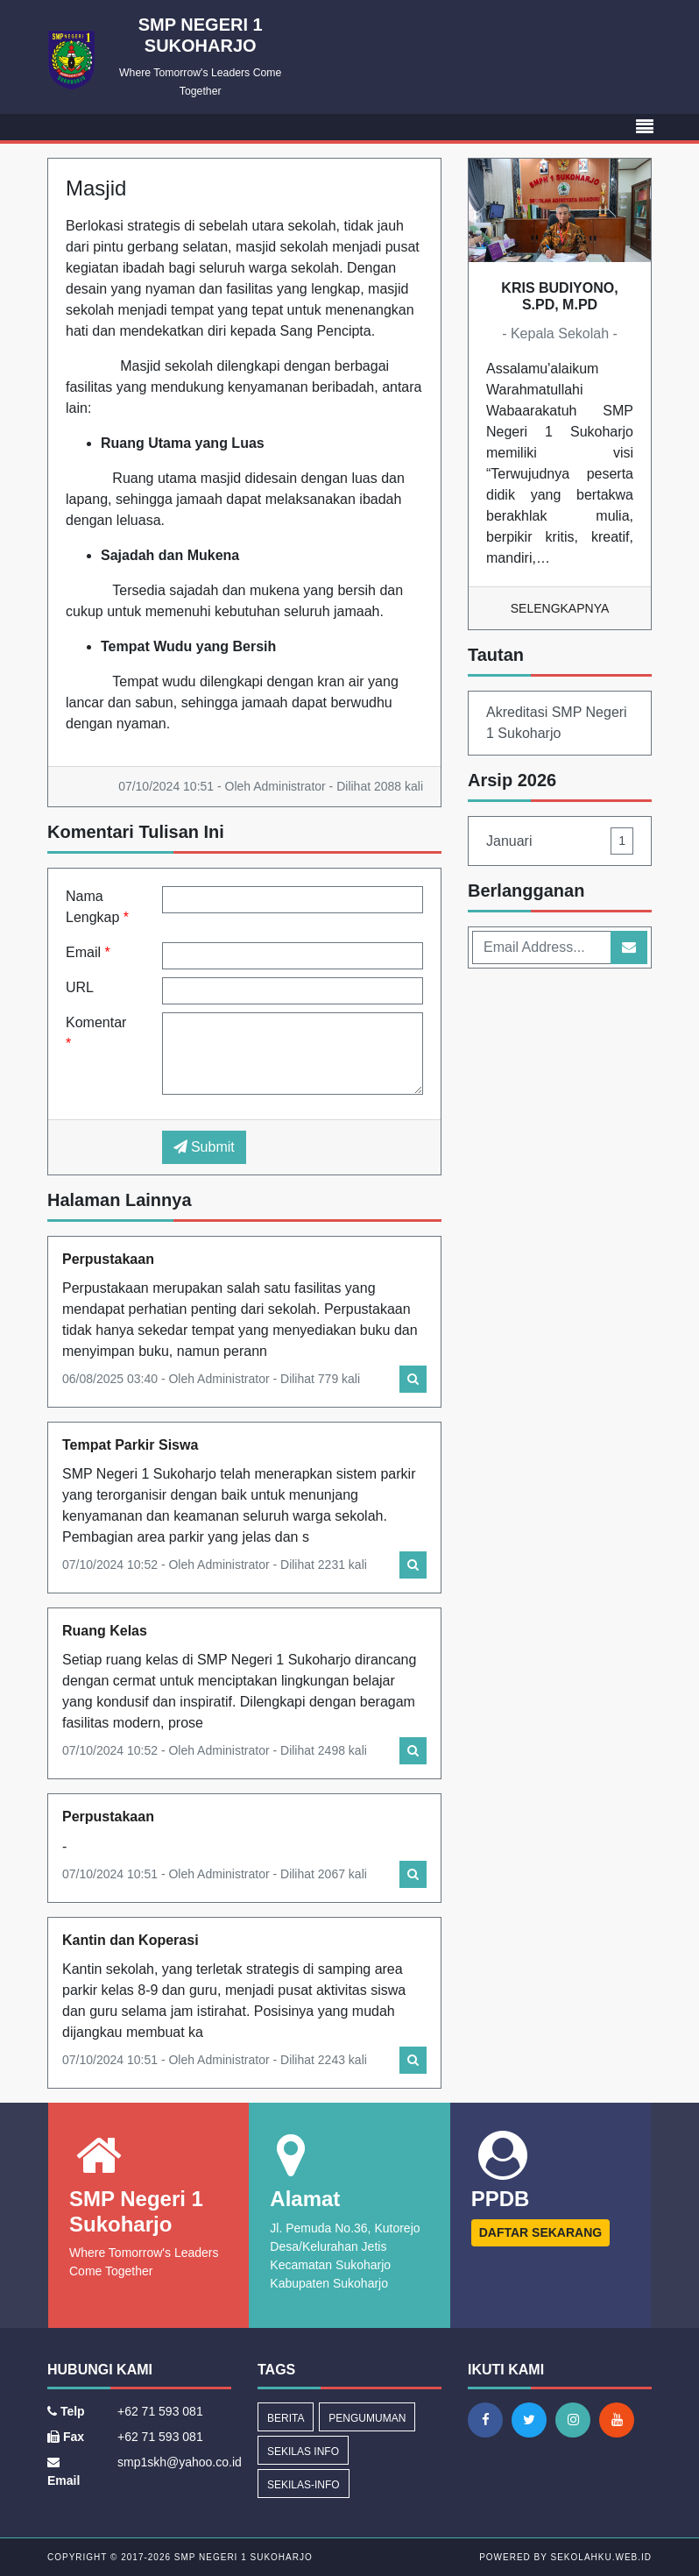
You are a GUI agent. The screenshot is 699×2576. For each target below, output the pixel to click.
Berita (285, 2418)
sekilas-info (303, 2485)
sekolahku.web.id (601, 2557)
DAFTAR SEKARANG (541, 2232)
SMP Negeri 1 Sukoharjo (242, 2557)
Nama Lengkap (97, 907)
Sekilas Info (303, 2451)
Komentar (96, 1033)
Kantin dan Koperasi (130, 1940)
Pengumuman (367, 2418)
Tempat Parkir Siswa (130, 1444)
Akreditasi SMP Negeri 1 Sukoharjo (556, 723)
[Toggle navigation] (645, 127)
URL (80, 987)
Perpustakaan (108, 1259)
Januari (559, 841)
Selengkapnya (560, 608)
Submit (204, 1146)
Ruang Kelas (104, 1630)
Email (88, 952)
